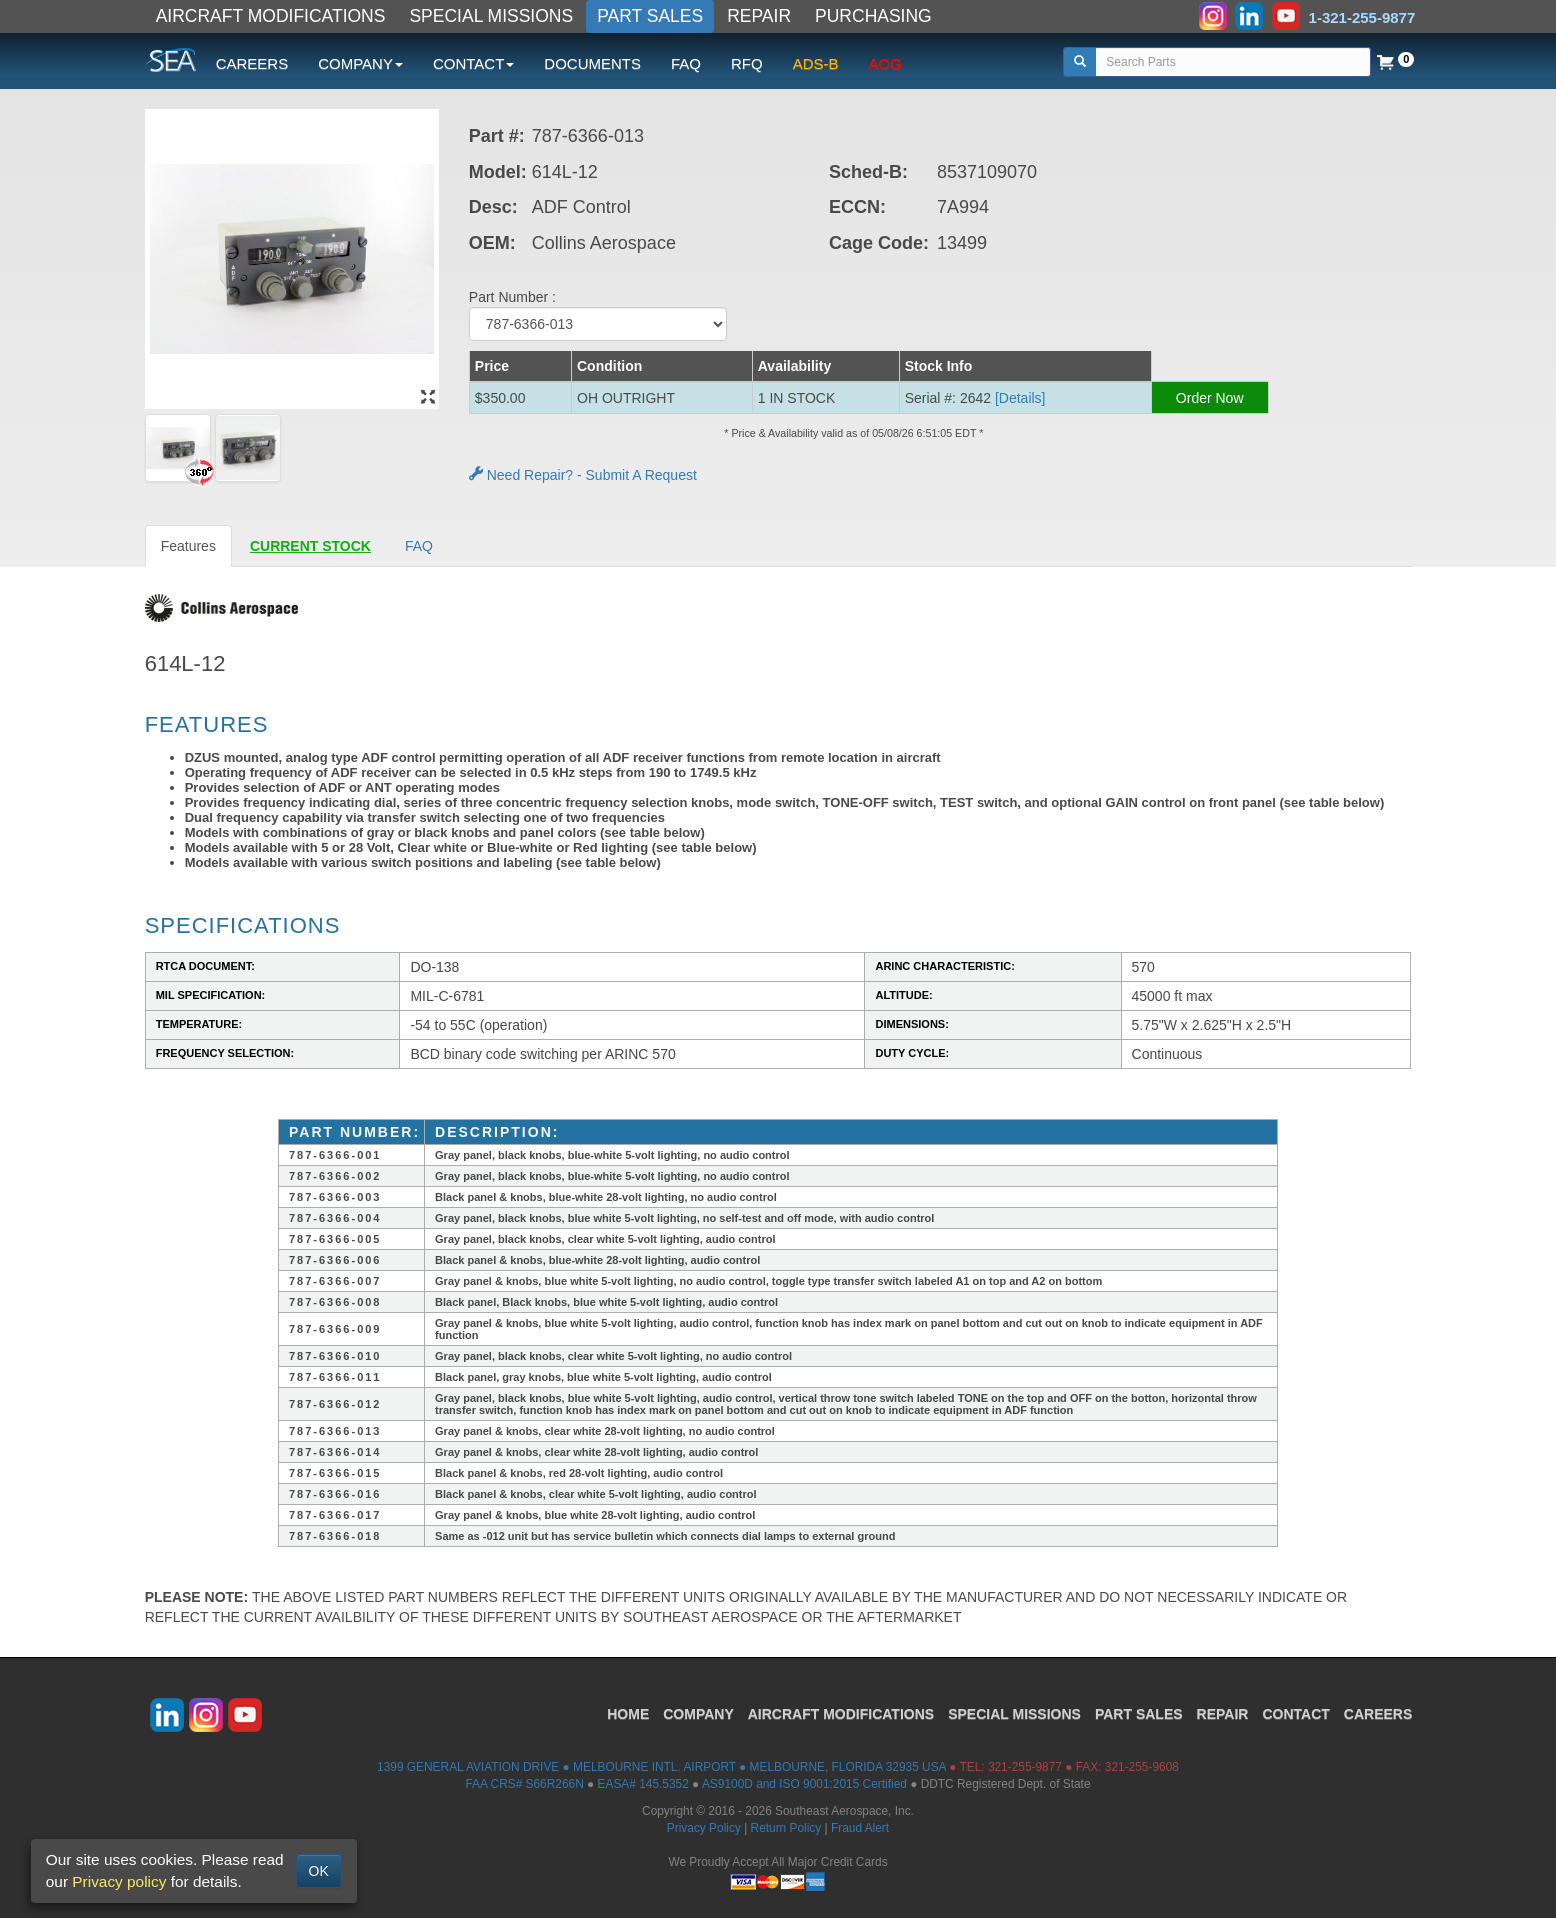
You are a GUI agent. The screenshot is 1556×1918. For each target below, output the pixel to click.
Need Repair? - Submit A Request (583, 475)
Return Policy (786, 1828)
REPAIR (759, 16)
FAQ (686, 63)
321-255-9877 (1025, 1767)
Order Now (1210, 398)
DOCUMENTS (592, 63)
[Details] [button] (1020, 398)
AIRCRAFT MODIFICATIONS (271, 16)
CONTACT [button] (473, 63)
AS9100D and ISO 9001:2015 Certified (804, 1784)
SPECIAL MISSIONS (491, 16)
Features (188, 546)
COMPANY (698, 1714)
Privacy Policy (704, 1828)
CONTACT (1295, 1714)
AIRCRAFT (841, 1714)
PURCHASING (873, 16)
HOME (628, 1714)
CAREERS (252, 63)
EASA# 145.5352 (643, 1784)
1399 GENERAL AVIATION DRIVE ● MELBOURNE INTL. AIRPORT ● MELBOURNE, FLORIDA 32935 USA (661, 1767)
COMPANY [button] (360, 63)
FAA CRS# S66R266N (524, 1784)
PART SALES (650, 16)
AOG (885, 63)
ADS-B (816, 63)
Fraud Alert (860, 1828)
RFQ (747, 63)
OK (319, 1871)
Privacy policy (119, 1881)
